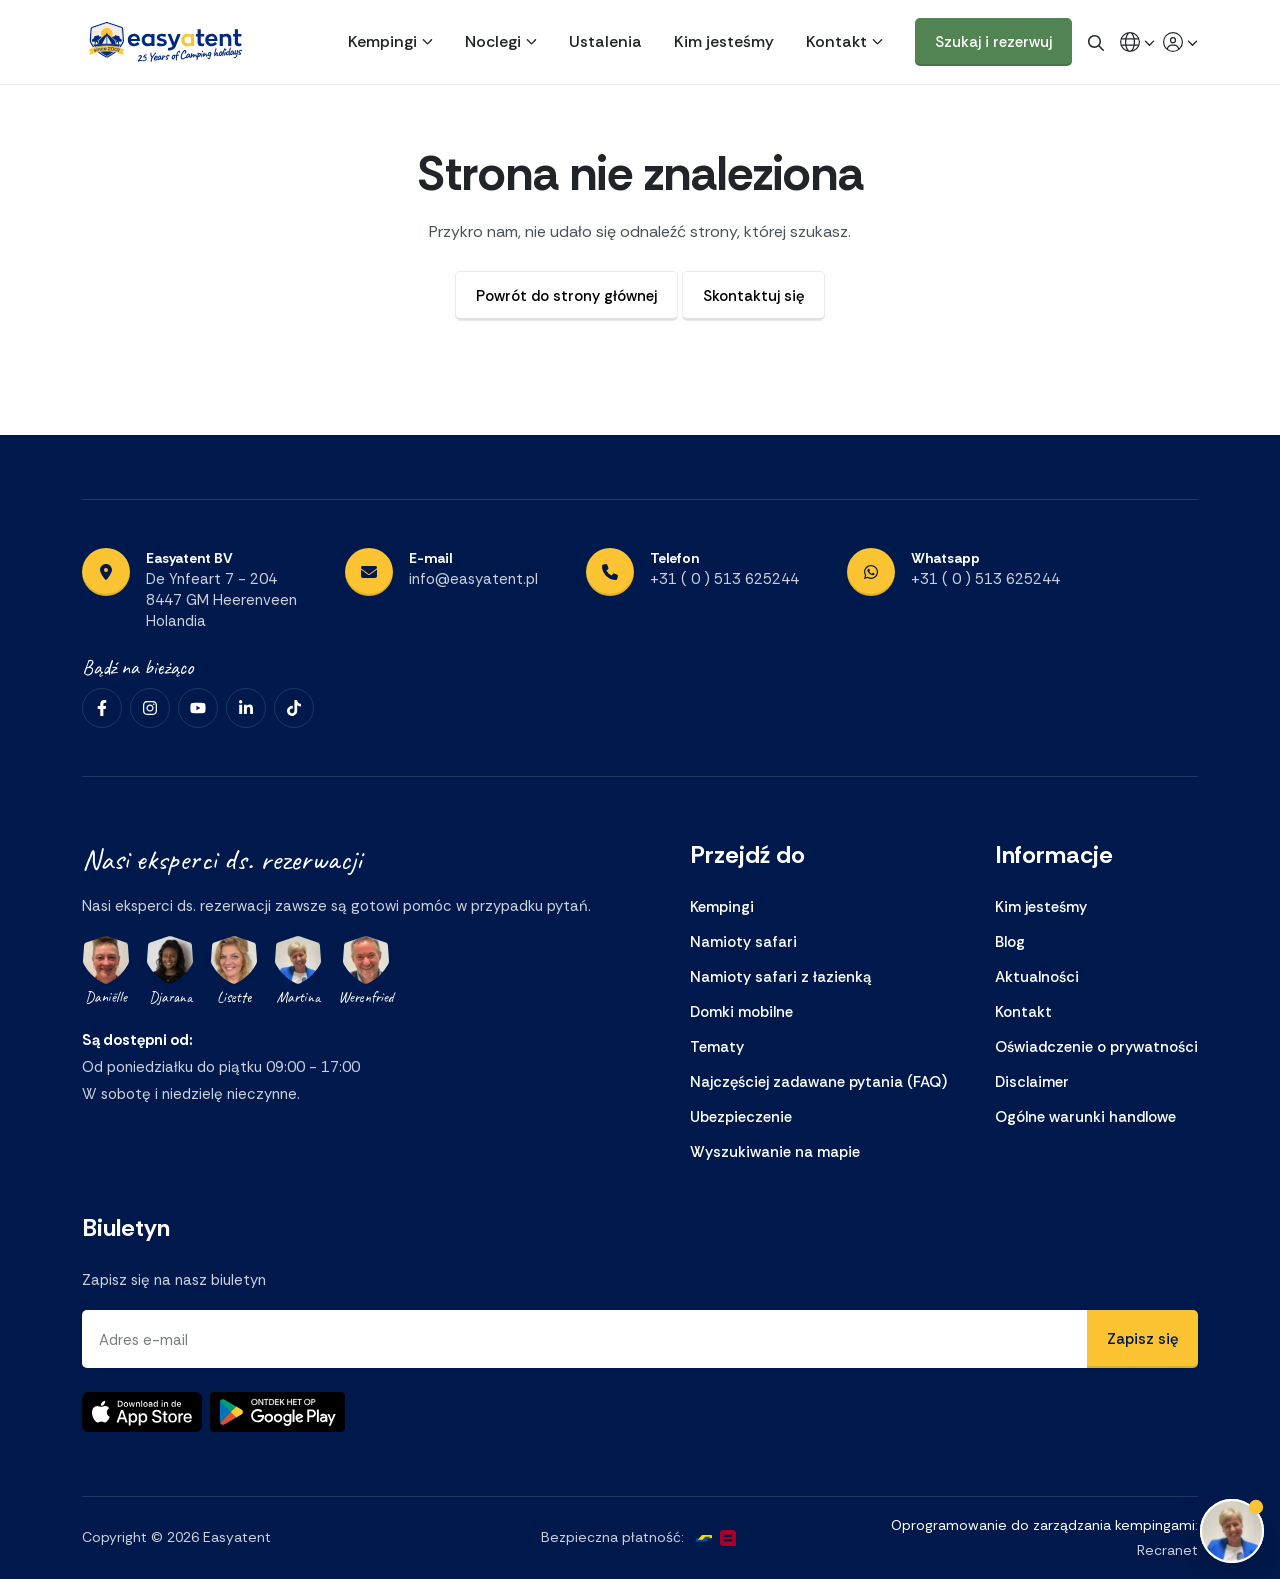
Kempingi (382, 41)
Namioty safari (743, 942)
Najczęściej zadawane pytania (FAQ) (818, 1082)
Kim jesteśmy (724, 41)
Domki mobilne (741, 1012)
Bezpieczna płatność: (612, 1538)
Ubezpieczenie (741, 1117)
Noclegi (493, 41)
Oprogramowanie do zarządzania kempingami (1043, 1525)
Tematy (717, 1047)
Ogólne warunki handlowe (1085, 1117)
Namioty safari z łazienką (780, 977)
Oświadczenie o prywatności (1096, 1047)
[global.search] (1096, 42)
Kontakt (836, 41)
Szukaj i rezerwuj (993, 42)
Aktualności (1037, 977)
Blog (1010, 942)
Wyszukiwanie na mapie (775, 1152)
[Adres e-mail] (585, 1339)
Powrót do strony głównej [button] (566, 296)
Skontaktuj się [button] (753, 296)
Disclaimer (1032, 1082)
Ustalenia (605, 41)
